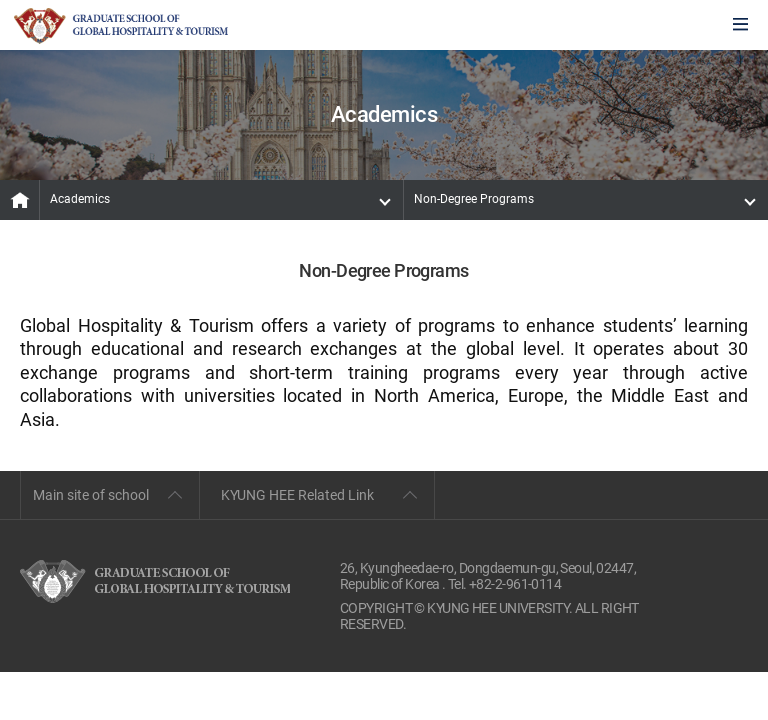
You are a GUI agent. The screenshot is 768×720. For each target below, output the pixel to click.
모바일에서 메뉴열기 (740, 25)
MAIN (20, 200)
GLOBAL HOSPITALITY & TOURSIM (121, 26)
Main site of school (91, 495)
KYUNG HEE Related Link (297, 495)
